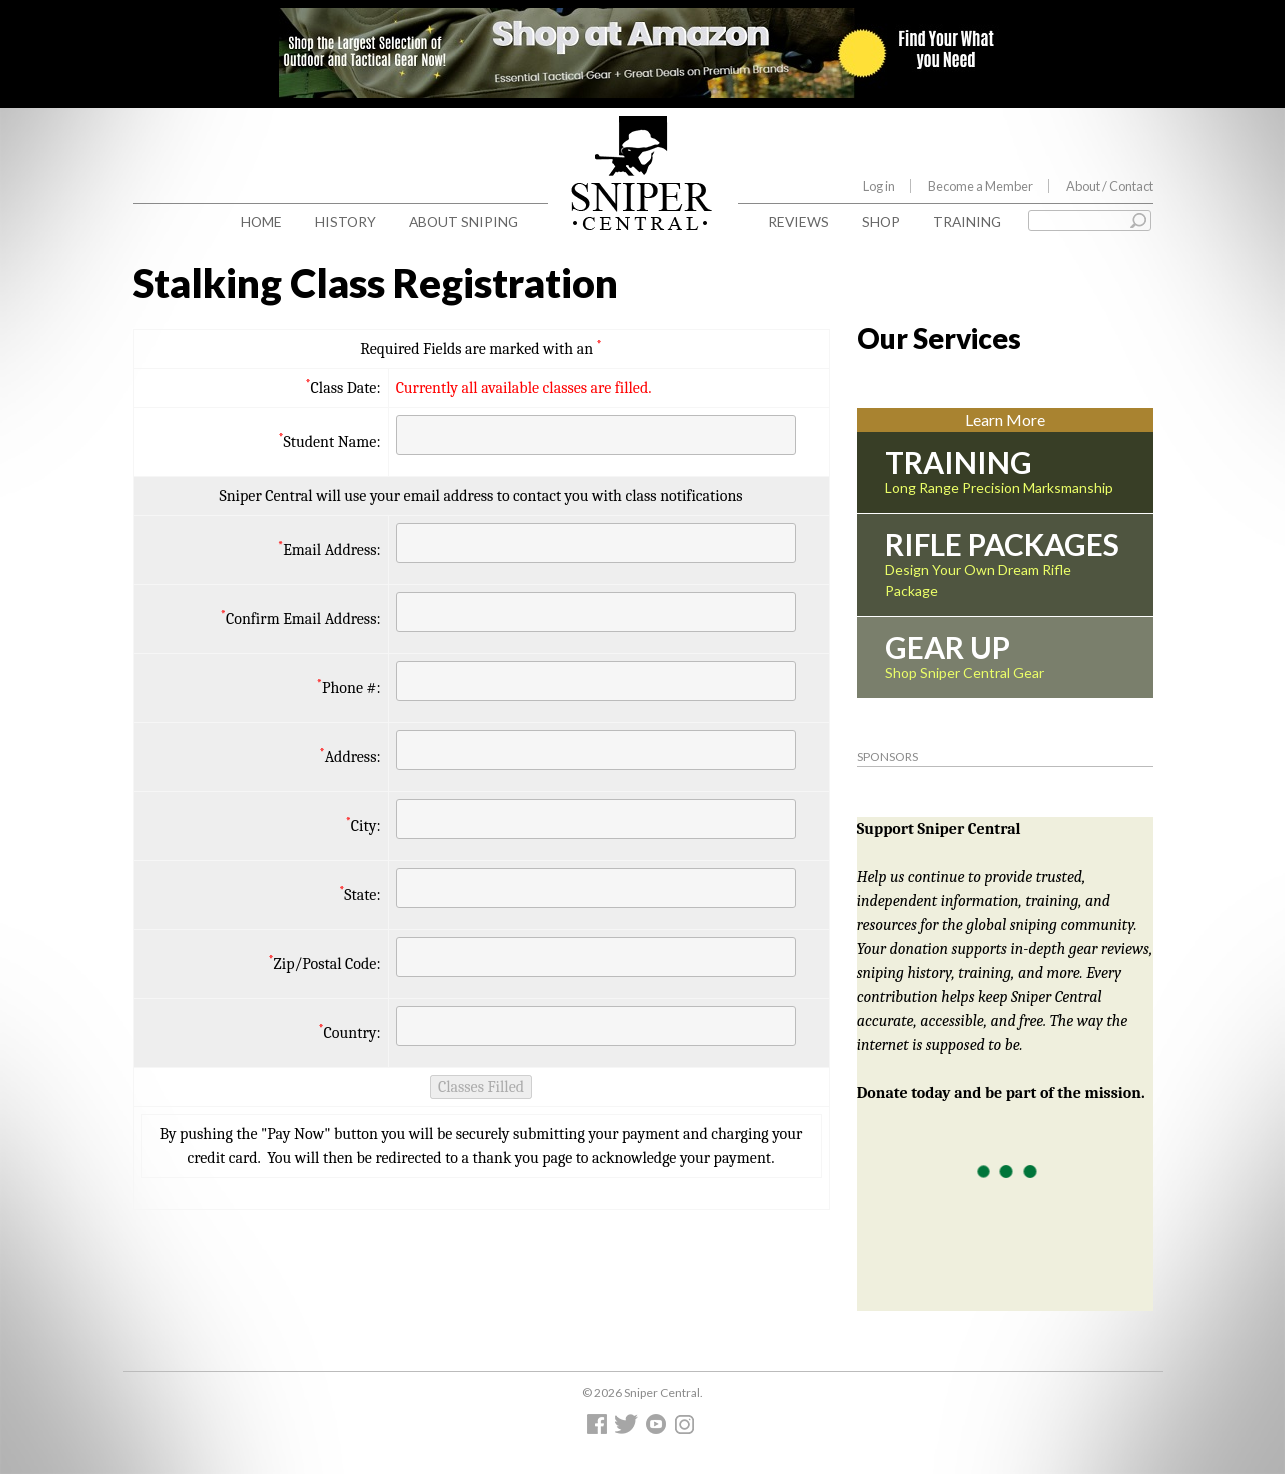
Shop (881, 221)
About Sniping (463, 221)
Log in (879, 186)
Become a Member (980, 186)
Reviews (798, 221)
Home (261, 221)
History (345, 221)
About (1109, 186)
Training (967, 221)
